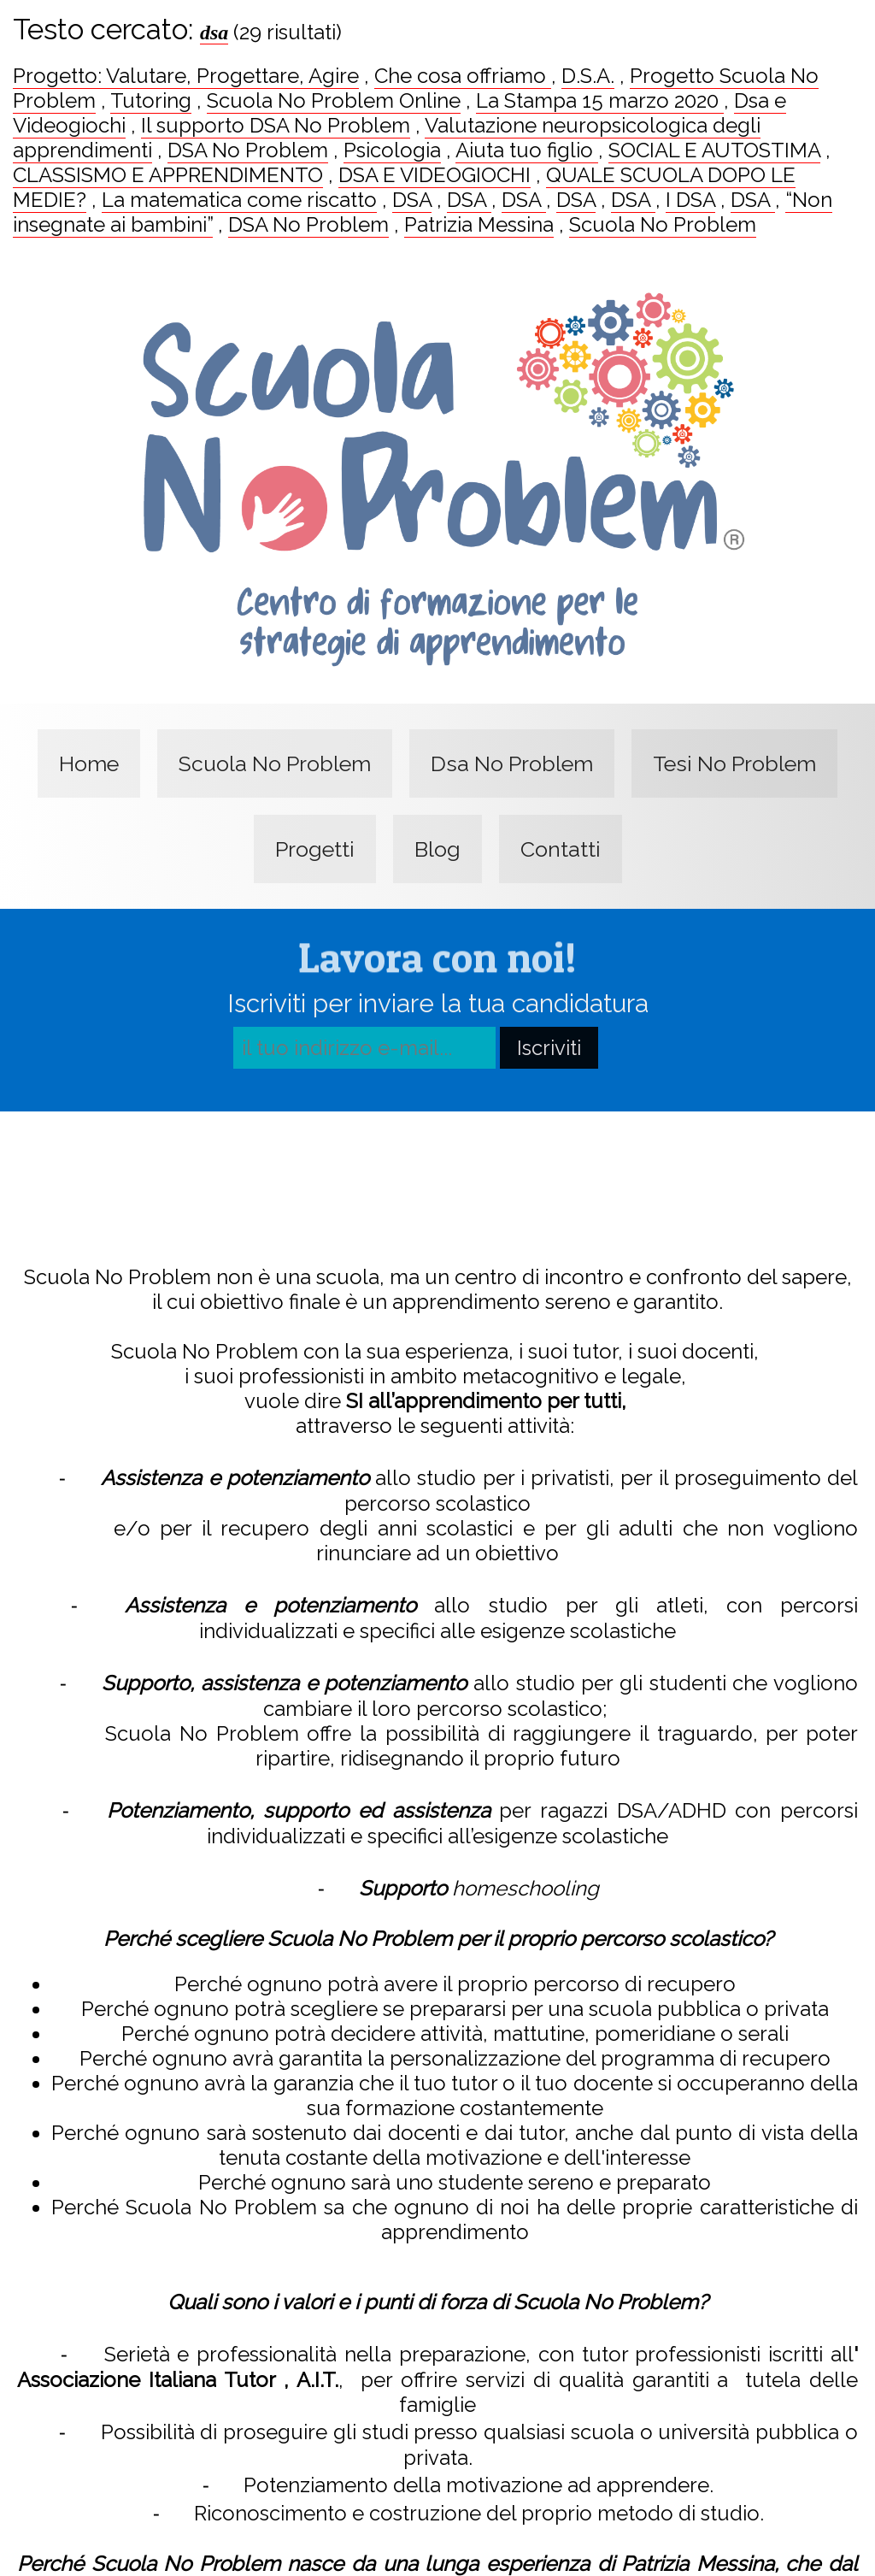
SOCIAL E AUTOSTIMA (714, 150)
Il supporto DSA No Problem (275, 125)
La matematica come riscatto (239, 199)
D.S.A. (587, 75)
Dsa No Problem (512, 763)
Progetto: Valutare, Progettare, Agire (186, 75)
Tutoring (150, 100)
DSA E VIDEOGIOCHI (434, 174)
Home (89, 763)
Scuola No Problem (662, 224)
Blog (437, 849)
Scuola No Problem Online (334, 100)
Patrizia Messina (479, 224)
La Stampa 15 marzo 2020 (600, 100)
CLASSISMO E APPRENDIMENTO (168, 174)
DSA (412, 199)
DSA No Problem (247, 150)
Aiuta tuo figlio (526, 150)
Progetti (315, 849)
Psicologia (392, 150)
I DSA (690, 199)
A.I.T (315, 2375)
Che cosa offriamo (462, 75)
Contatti (560, 849)
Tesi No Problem (734, 763)
